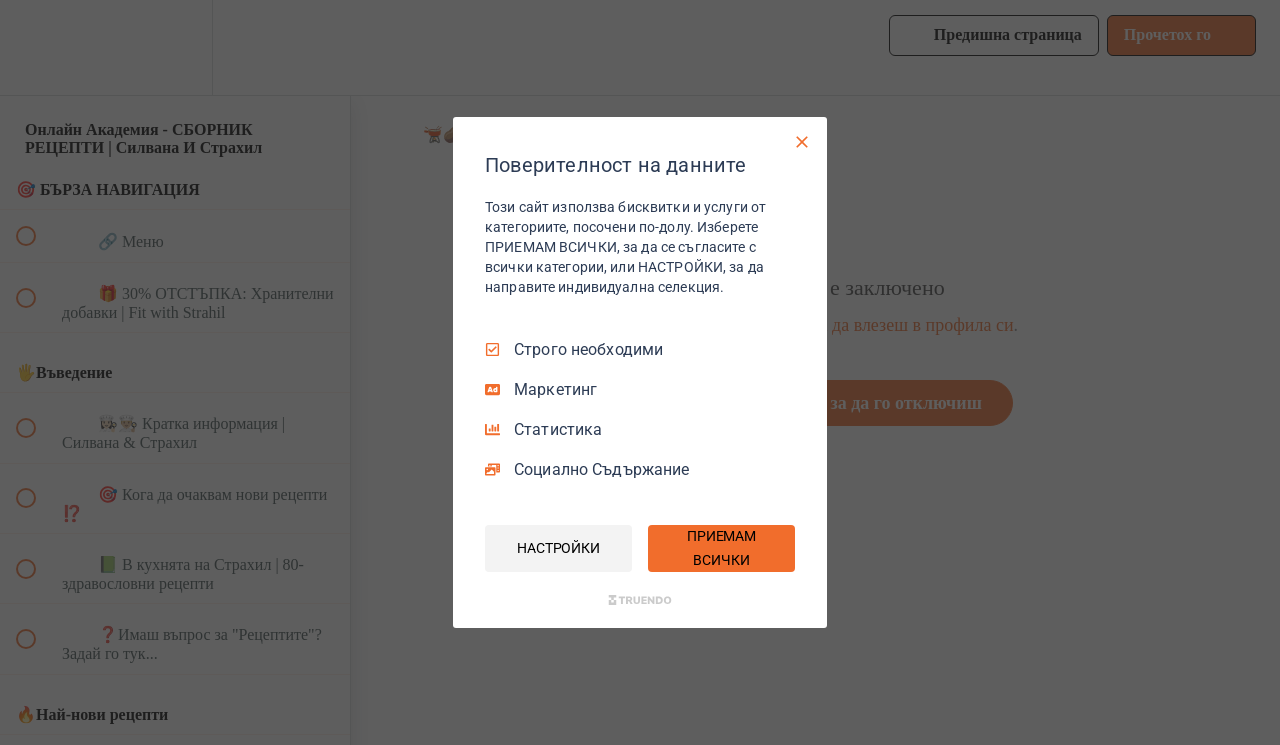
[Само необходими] (802, 142)
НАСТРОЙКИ (558, 548)
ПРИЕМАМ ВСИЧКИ (721, 548)
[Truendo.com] (640, 600)
